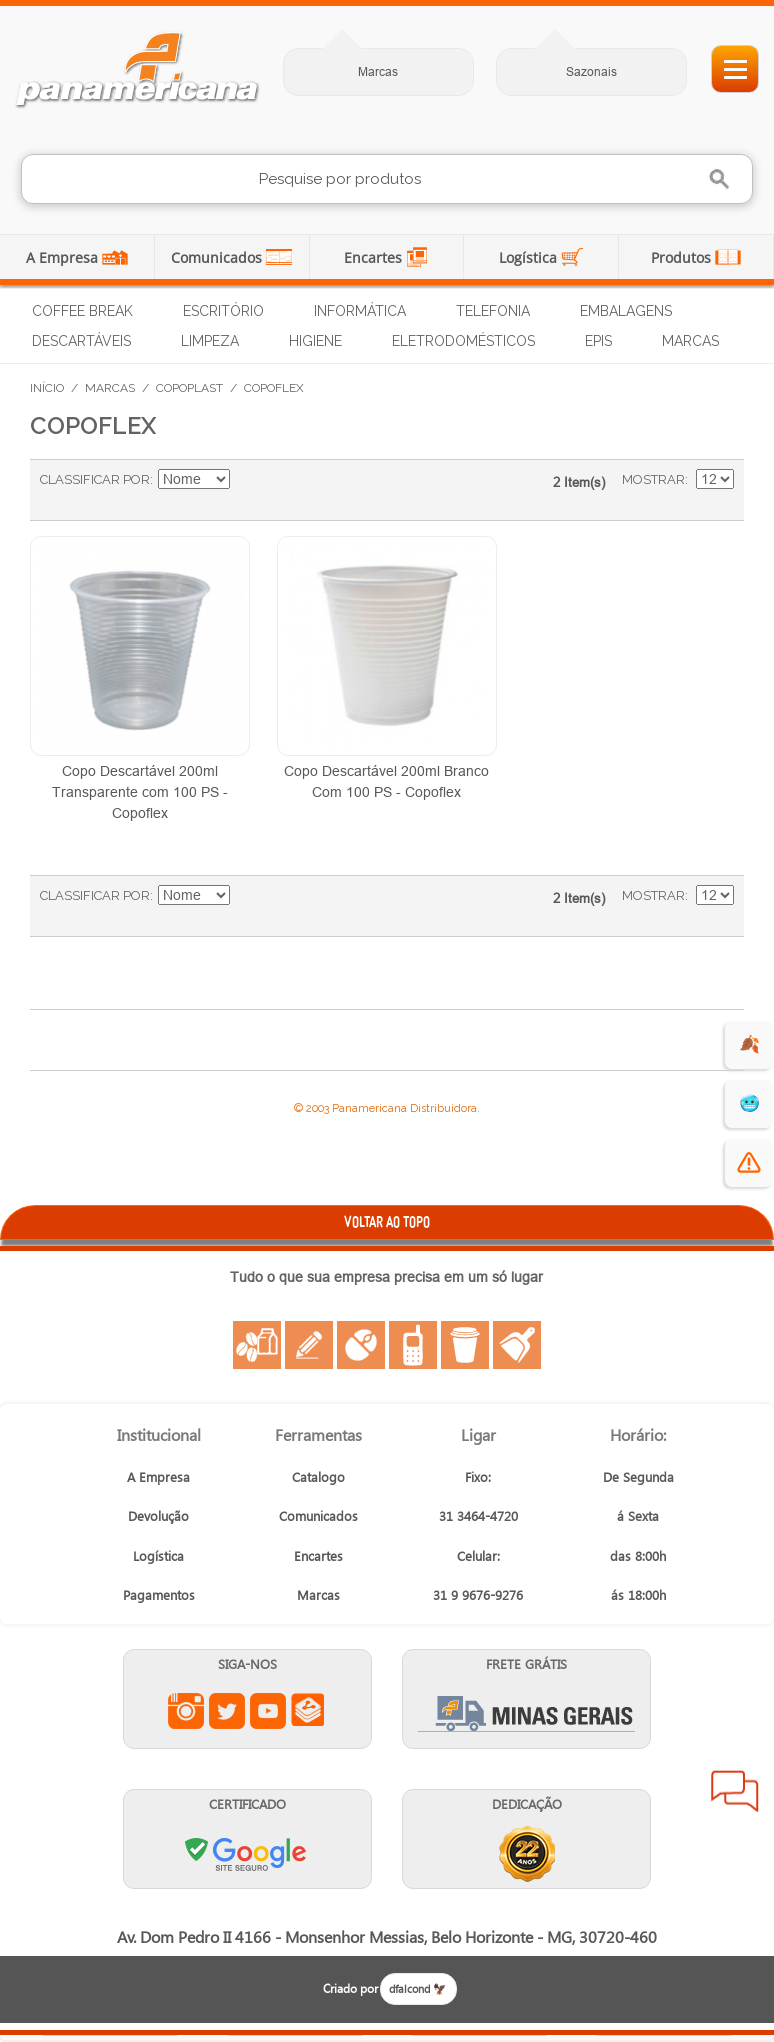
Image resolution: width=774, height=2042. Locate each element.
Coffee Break (82, 311)
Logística (530, 257)
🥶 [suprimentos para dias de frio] (749, 1103)
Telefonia (493, 311)
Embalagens (626, 311)
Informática (360, 311)
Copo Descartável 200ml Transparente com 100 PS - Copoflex (140, 792)
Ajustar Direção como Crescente (248, 480)
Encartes (375, 257)
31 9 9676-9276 (478, 1594)
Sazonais (591, 71)
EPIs (598, 341)
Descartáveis (81, 341)
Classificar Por (95, 479)
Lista (328, 490)
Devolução (158, 1515)
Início (47, 388)
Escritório (223, 311)
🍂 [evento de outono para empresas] (749, 1044)
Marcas (378, 71)
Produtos (683, 257)
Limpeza (210, 341)
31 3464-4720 (478, 1515)
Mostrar (653, 479)
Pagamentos (159, 1594)
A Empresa (64, 257)
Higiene (315, 341)
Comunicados (218, 257)
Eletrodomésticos (463, 341)
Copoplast (189, 388)
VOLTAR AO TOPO (387, 1221)
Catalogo (318, 1476)
